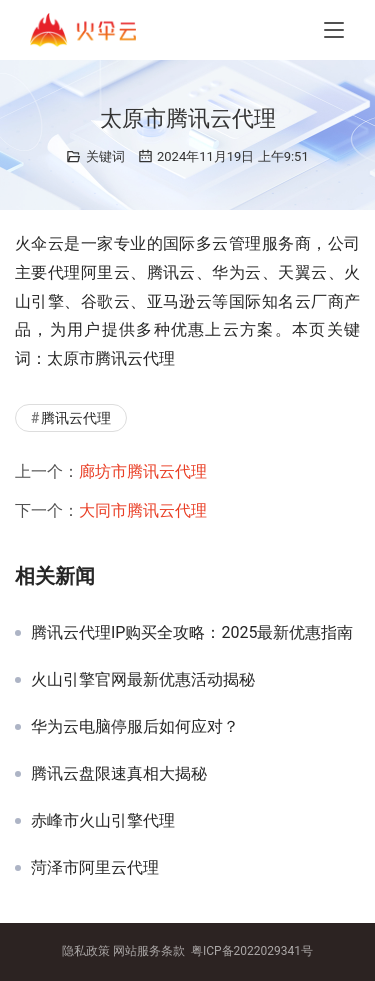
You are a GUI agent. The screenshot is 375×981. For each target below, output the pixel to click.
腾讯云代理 (76, 418)
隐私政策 (86, 951)
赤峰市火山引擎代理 (103, 821)
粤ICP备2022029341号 (252, 951)
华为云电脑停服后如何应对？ (135, 727)
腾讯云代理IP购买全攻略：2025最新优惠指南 (192, 633)
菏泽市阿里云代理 (95, 868)
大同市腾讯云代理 (143, 510)
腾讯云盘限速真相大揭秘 (119, 774)
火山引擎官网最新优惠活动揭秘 (143, 680)
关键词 (105, 156)
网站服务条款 (149, 951)
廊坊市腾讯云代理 (143, 471)
